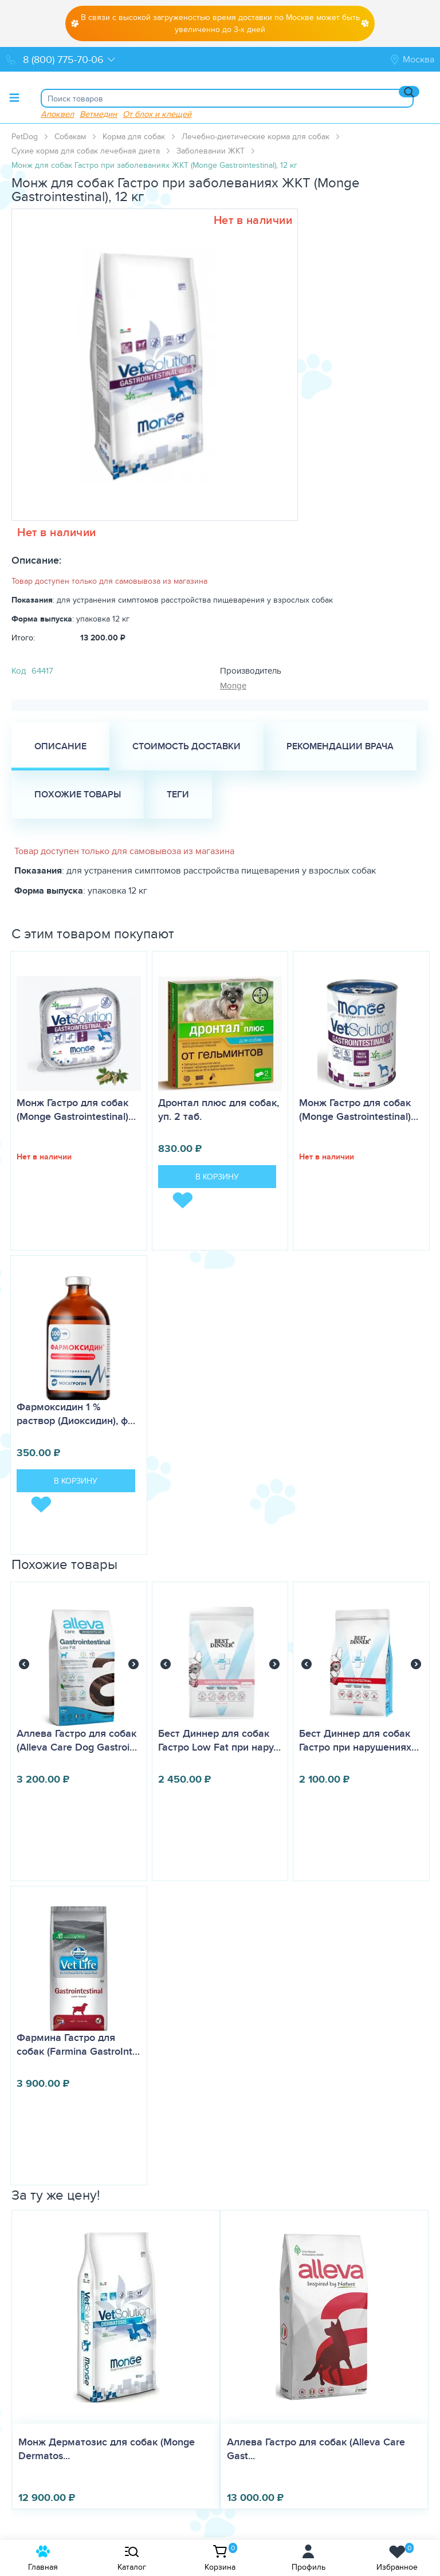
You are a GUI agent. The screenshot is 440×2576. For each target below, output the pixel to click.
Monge (233, 685)
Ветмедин (98, 114)
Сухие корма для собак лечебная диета (85, 150)
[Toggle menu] (14, 97)
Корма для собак (134, 136)
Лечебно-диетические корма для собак (255, 136)
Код (18, 670)
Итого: (23, 637)
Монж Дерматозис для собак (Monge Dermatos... (106, 2449)
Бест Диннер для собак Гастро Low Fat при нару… (219, 1740)
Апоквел (57, 114)
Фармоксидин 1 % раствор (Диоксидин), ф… (76, 1413)
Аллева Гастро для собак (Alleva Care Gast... (316, 2449)
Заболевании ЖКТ (210, 150)
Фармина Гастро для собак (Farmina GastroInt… (78, 2044)
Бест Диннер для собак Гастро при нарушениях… (359, 1740)
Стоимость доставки (186, 746)
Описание (60, 746)
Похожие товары (77, 794)
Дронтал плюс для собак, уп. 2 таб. (218, 1109)
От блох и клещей (157, 114)
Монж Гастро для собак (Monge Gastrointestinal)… (76, 1109)
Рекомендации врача (340, 746)
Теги (178, 794)
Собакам (70, 136)
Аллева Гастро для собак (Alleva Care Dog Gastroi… (77, 1740)
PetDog (24, 136)
